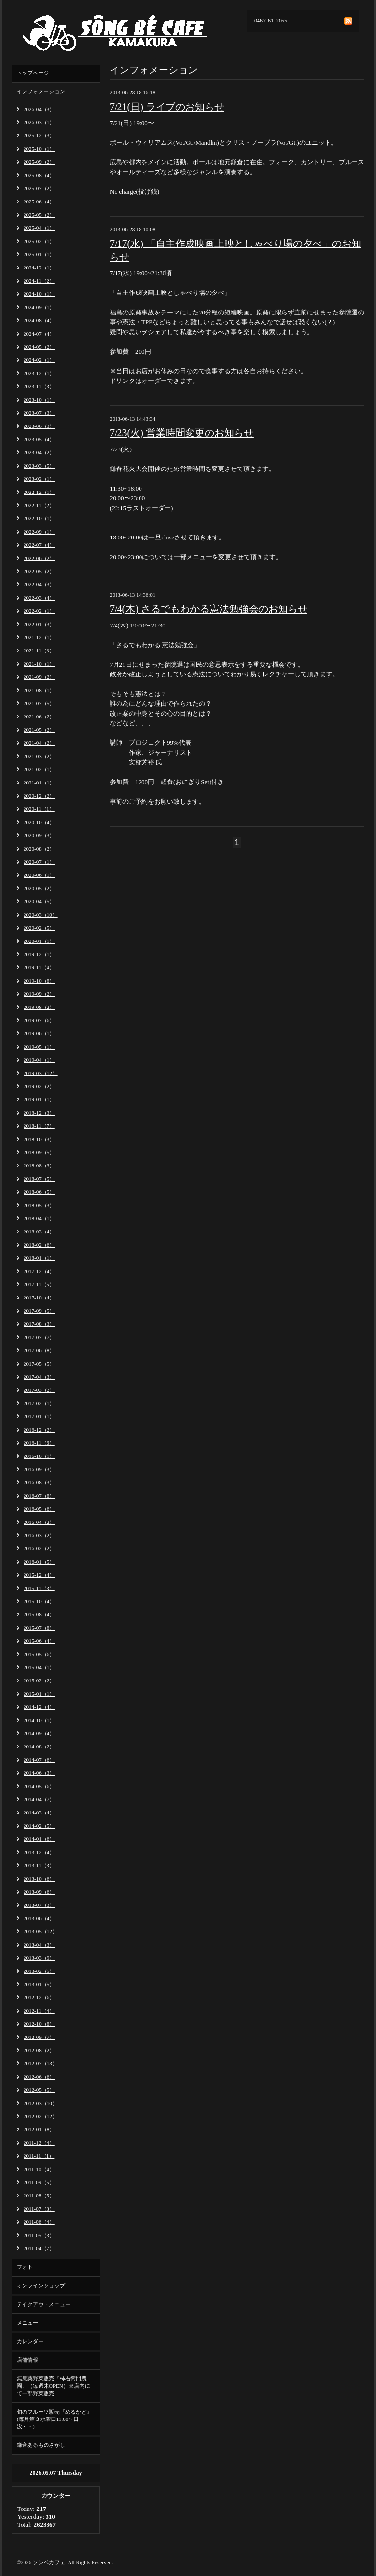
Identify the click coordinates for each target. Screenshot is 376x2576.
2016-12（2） (39, 1430)
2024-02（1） (39, 360)
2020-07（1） (39, 862)
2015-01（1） (39, 1694)
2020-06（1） (39, 875)
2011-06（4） (39, 2222)
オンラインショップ (41, 2285)
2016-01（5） (39, 1562)
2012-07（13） (41, 2063)
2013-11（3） (39, 1865)
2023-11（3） (39, 386)
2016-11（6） (39, 1443)
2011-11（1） (39, 2156)
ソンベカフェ (49, 2562)
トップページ (33, 73)
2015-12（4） (39, 1575)
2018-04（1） (39, 1218)
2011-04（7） (39, 2248)
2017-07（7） (39, 1337)
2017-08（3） (39, 1324)
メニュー (27, 2323)
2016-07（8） (39, 1496)
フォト (25, 2267)
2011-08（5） (39, 2195)
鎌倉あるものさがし (41, 2445)
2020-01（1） (39, 941)
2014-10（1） (39, 1720)
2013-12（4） (39, 1852)
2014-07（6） (39, 1760)
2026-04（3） (39, 109)
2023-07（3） (39, 413)
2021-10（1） (39, 664)
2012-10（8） (39, 2024)
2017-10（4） (39, 1297)
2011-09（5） (39, 2182)
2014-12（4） (39, 1707)
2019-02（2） (39, 1086)
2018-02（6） (39, 1245)
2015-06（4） (39, 1641)
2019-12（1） (39, 954)
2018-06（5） (39, 1192)
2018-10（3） (39, 1139)
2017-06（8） (39, 1350)
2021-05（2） (39, 730)
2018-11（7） (39, 1126)
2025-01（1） (39, 254)
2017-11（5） (39, 1284)
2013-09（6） (39, 1892)
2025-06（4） (39, 201)
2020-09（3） (39, 835)
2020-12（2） (39, 796)
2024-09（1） (39, 307)
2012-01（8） (39, 2129)
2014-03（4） (39, 1812)
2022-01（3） (39, 624)
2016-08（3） (39, 1482)
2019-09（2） (39, 994)
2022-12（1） (39, 492)
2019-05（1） (39, 1047)
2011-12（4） (39, 2143)
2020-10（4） (39, 822)
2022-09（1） (39, 532)
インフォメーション (41, 91)
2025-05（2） (39, 215)
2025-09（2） (39, 162)
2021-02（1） (39, 769)
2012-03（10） (41, 2103)
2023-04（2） (39, 452)
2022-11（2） (39, 505)
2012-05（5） (39, 2090)
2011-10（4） (39, 2169)
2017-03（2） (39, 1390)
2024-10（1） (39, 294)
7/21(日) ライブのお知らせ (167, 106)
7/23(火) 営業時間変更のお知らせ (182, 432)
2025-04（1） (39, 228)
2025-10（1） (39, 149)
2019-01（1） (39, 1099)
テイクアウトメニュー (43, 2304)
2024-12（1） (39, 267)
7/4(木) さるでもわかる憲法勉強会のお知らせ (208, 609)
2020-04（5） (39, 901)
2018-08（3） (39, 1165)
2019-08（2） (39, 1007)
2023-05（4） (39, 439)
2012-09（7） (39, 2037)
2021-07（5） (39, 703)
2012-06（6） (39, 2077)
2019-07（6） (39, 1020)
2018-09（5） (39, 1152)
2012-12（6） (39, 1997)
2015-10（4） (39, 1601)
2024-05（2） (39, 347)
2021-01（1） (39, 782)
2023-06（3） (39, 426)
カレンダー (30, 2341)
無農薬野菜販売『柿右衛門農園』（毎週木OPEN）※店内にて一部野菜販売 (53, 2385)
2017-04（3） (39, 1377)
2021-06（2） (39, 716)
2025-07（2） (39, 188)
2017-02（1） (39, 1403)
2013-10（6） (39, 1879)
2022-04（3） (39, 584)
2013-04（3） (39, 1945)
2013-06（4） (39, 1918)
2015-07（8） (39, 1628)
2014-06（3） (39, 1773)
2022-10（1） (39, 518)
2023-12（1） (39, 373)
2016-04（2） (39, 1522)
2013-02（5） (39, 1971)
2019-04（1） (39, 1060)
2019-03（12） (41, 1073)
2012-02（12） (41, 2116)
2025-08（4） (39, 175)
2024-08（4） (39, 320)
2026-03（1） (39, 122)
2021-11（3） (39, 650)
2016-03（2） (39, 1535)
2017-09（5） (39, 1311)
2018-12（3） (39, 1113)
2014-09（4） (39, 1733)
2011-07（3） (39, 2209)
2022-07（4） (39, 545)
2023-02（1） (39, 479)
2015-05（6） (39, 1654)
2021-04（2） (39, 743)
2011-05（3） (39, 2235)
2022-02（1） (39, 611)
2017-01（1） (39, 1416)
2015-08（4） (39, 1614)
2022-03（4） (39, 598)
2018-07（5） (39, 1179)
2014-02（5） (39, 1826)
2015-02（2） (39, 1680)
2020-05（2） (39, 888)
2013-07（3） (39, 1905)
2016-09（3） (39, 1469)
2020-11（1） (39, 809)
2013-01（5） (39, 1984)
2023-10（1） (39, 400)
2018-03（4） (39, 1231)
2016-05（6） (39, 1509)
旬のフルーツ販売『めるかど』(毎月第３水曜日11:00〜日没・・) (54, 2419)
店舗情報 (27, 2360)
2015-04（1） (39, 1667)
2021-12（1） (39, 637)
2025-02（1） (39, 241)
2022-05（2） (39, 571)
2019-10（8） (39, 981)
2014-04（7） (39, 1799)
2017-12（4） (39, 1271)
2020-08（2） (39, 848)
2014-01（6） (39, 1839)
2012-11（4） (39, 2011)
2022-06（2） (39, 558)
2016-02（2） (39, 1548)
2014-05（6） (39, 1786)
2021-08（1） (39, 690)
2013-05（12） (41, 1931)
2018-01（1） (39, 1258)
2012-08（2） (39, 2050)
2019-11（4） (39, 967)
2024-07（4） (39, 333)
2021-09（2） (39, 677)
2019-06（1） (39, 1033)
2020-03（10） (41, 915)
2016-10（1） (39, 1456)
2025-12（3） (39, 135)
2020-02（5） (39, 928)
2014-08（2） (39, 1746)
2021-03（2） (39, 756)
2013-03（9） (39, 1958)
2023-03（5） (39, 466)
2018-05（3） (39, 1205)
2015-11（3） (39, 1588)
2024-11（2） (39, 281)
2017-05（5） (39, 1363)
